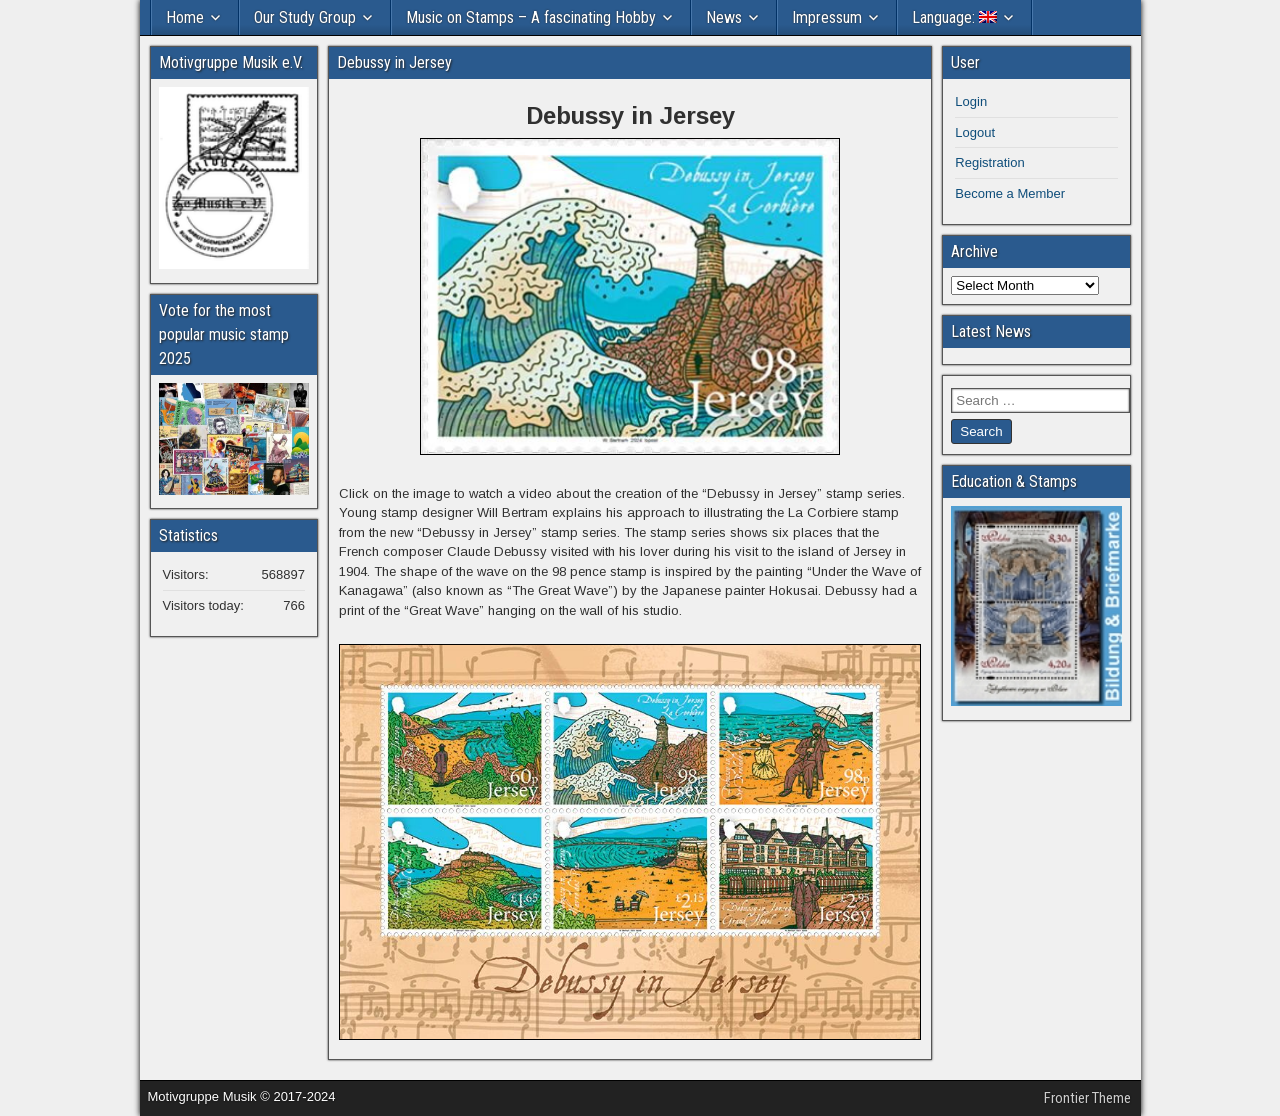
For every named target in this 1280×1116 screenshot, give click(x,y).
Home (185, 17)
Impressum (827, 17)
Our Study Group (305, 17)
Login (971, 101)
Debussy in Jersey (394, 62)
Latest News (991, 331)
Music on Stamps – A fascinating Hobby (531, 17)
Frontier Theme (1087, 1098)
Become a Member (1010, 193)
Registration (989, 162)
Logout (975, 132)
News (724, 17)
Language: (954, 17)
